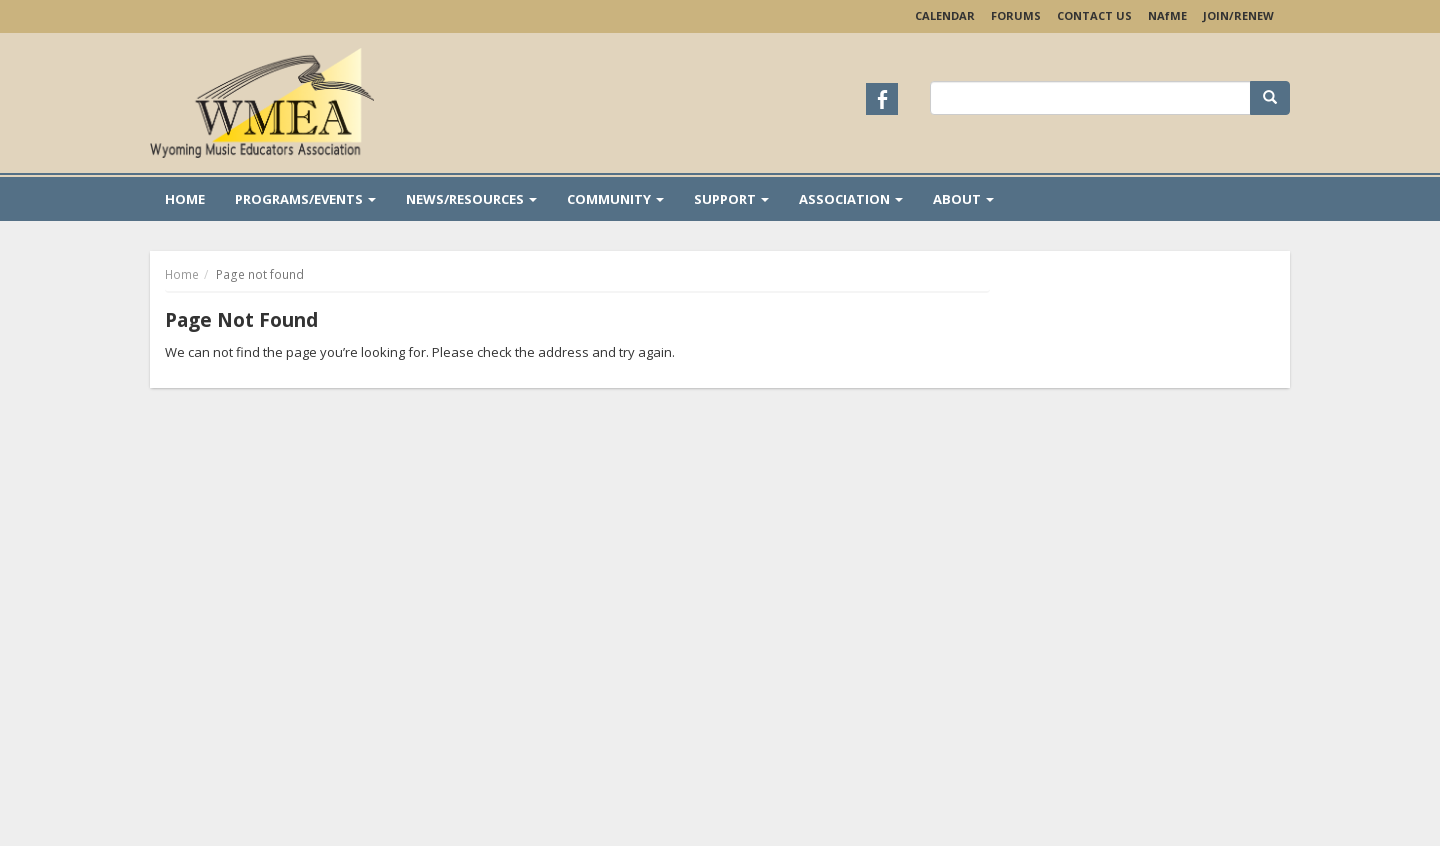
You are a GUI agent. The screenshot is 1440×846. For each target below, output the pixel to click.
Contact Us (1094, 15)
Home (185, 199)
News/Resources (471, 199)
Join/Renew (1238, 15)
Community (615, 199)
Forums (1016, 15)
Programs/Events (305, 199)
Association (851, 199)
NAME (1167, 15)
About (963, 199)
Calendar (945, 15)
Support (731, 199)
